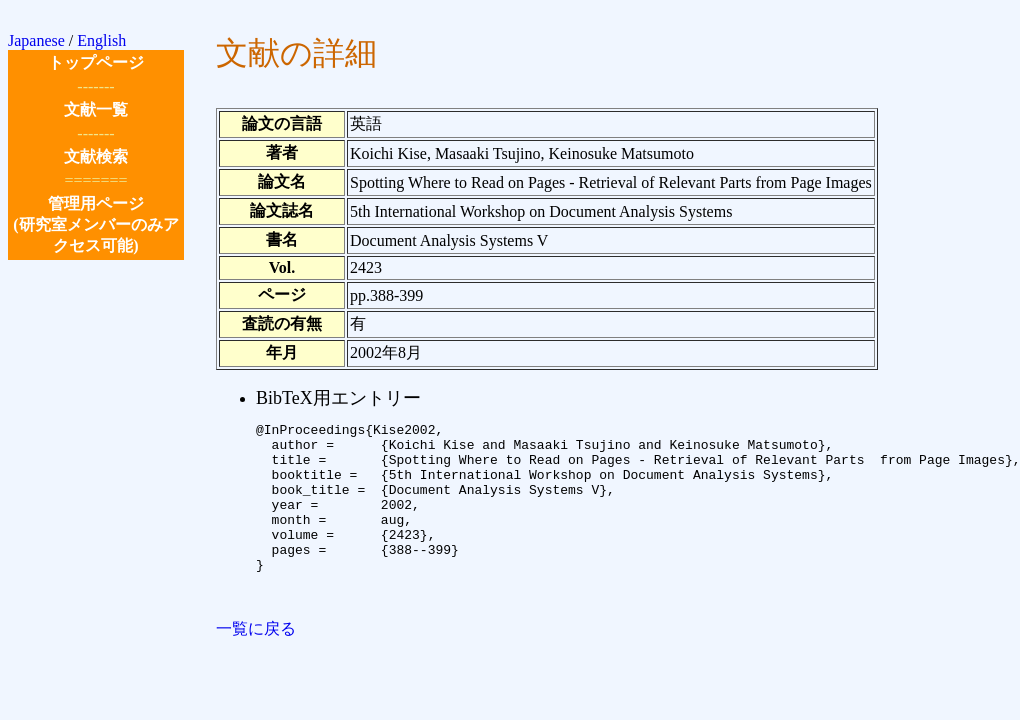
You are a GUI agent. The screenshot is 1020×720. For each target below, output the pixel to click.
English (101, 40)
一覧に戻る (256, 664)
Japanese (36, 40)
